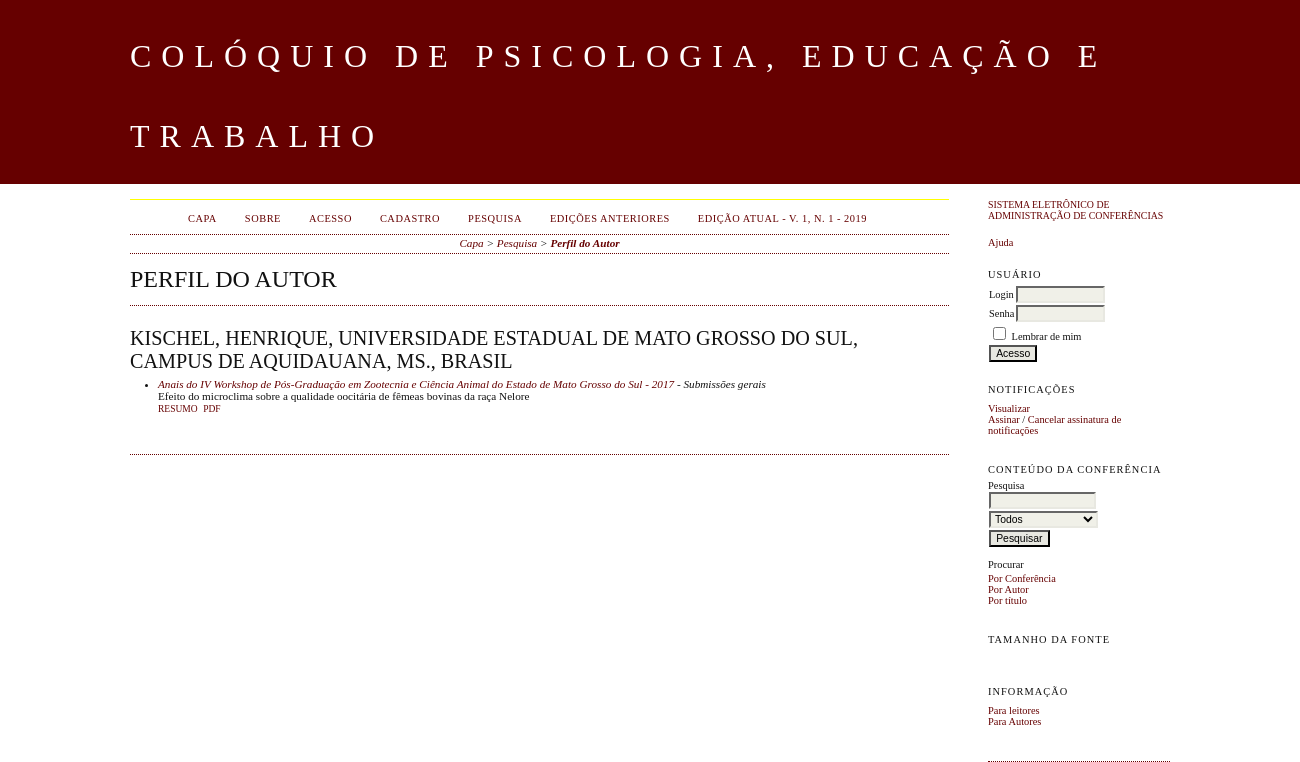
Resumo (178, 409)
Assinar (1004, 419)
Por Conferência (1022, 578)
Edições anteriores (610, 218)
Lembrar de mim (1047, 336)
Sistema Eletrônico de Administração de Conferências (1075, 210)
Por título (1007, 600)
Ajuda (1000, 242)
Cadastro (410, 218)
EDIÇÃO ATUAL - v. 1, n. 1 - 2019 (782, 218)
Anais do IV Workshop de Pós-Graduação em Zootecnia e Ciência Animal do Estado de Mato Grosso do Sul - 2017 (416, 384)
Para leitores (1014, 710)
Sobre (263, 218)
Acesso (330, 218)
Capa (202, 218)
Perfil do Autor (584, 243)
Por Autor (1008, 589)
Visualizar (1009, 408)
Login (1001, 294)
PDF (211, 409)
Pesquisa (495, 218)
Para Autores (1014, 721)
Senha (1001, 313)
